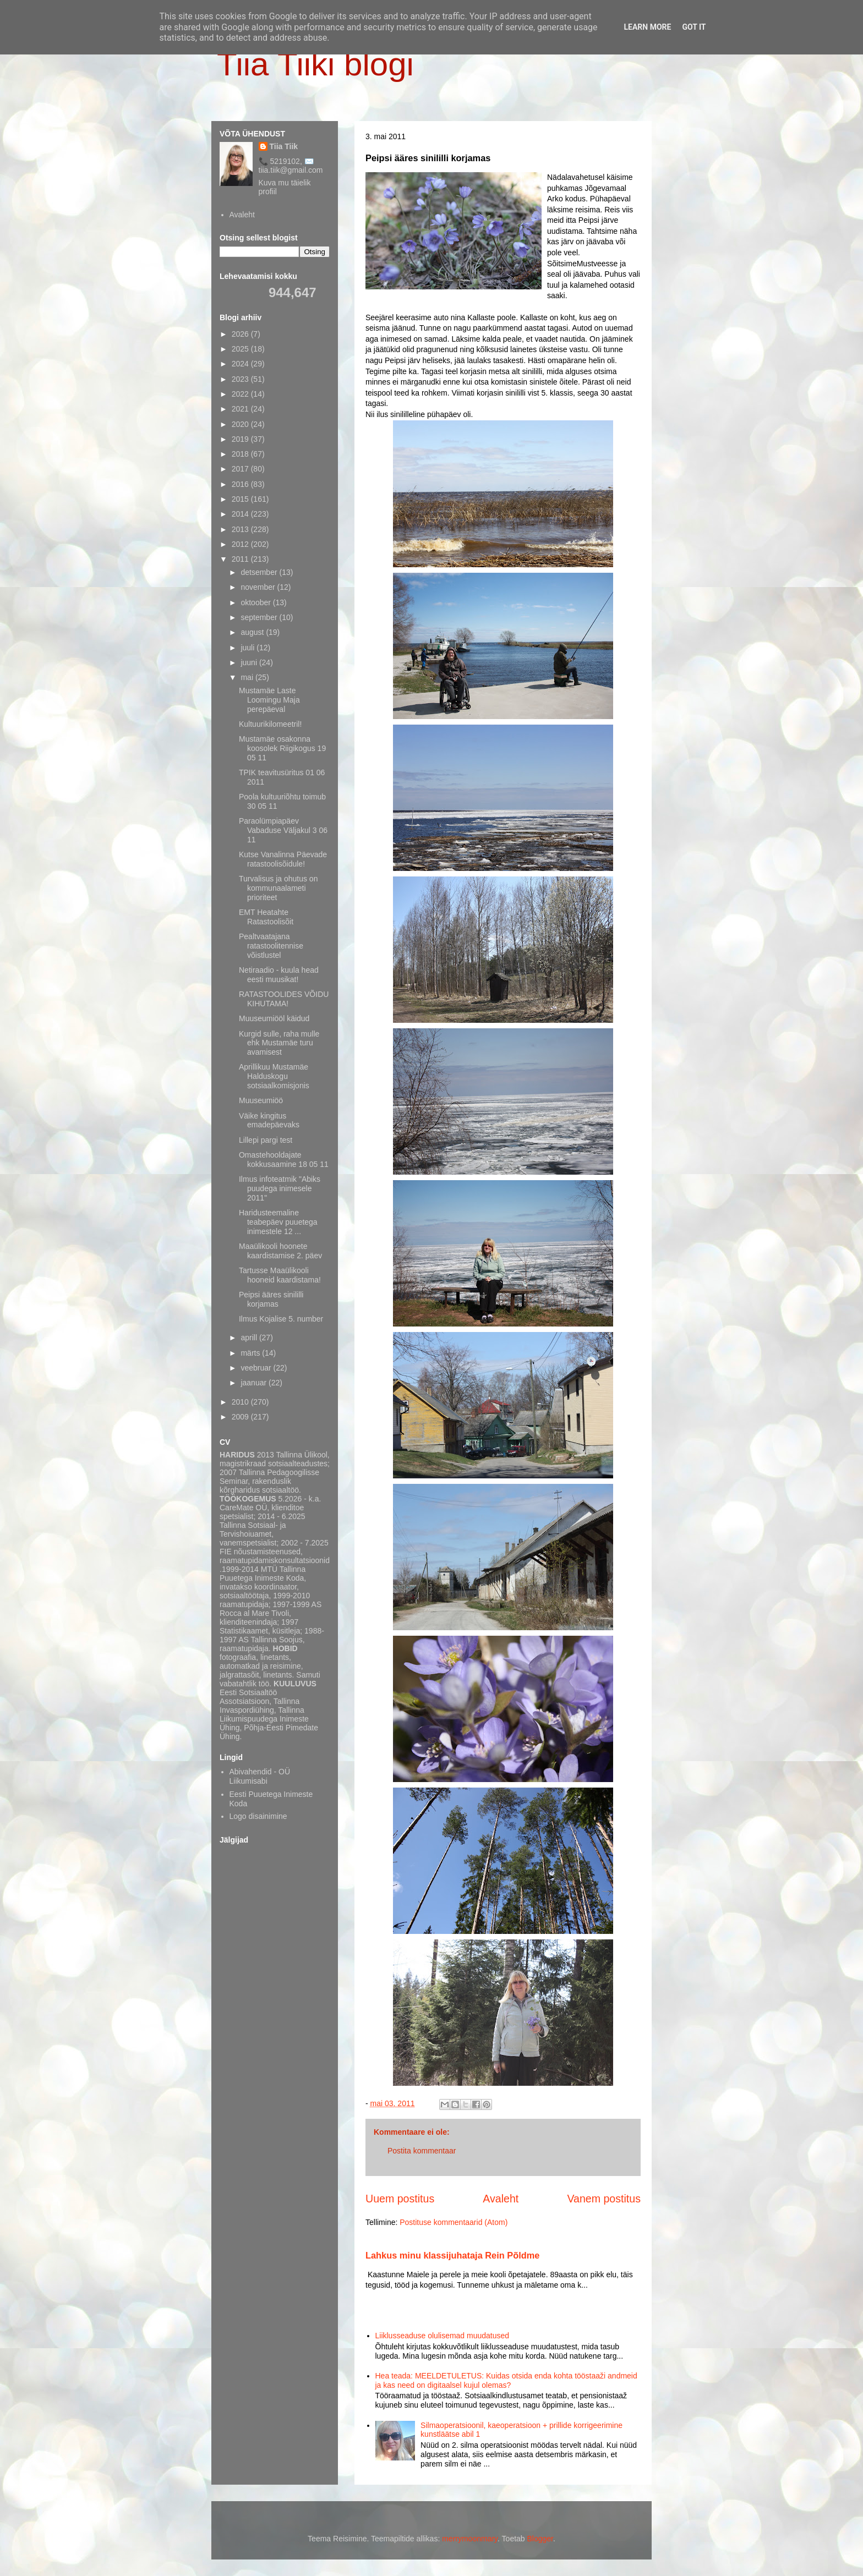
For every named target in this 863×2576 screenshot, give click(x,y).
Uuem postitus (399, 2199)
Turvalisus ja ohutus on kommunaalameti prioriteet (278, 888)
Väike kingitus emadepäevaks (269, 1120)
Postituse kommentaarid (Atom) (453, 2222)
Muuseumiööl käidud (274, 1018)
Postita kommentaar (421, 2150)
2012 (241, 544)
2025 (241, 348)
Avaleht (500, 2199)
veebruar (257, 1367)
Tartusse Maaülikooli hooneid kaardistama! (280, 1275)
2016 (241, 484)
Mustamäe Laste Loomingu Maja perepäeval (269, 700)
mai (248, 677)
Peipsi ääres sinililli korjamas (271, 1299)
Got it (694, 27)
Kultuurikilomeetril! (270, 724)
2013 (241, 529)
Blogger (540, 2538)
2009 (241, 1416)
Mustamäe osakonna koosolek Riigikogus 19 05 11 (282, 748)
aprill (250, 1337)
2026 (241, 334)
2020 (241, 424)
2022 (241, 394)
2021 (241, 408)
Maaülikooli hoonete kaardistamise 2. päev (280, 1251)
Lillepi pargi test (265, 1140)
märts (251, 1353)
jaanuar (255, 1382)
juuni (250, 662)
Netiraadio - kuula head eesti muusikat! (279, 975)
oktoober (256, 602)
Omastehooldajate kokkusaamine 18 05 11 (284, 1159)
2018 (241, 454)
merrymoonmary (470, 2538)
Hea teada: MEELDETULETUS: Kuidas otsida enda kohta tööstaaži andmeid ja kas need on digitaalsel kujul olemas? (506, 2380)
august (253, 632)
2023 (241, 379)
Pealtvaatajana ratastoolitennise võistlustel (271, 946)
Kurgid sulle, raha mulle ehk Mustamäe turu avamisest (279, 1043)
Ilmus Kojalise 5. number (281, 1318)
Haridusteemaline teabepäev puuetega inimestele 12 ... (278, 1222)
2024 (241, 363)
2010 (241, 1401)
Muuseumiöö (261, 1100)
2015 (241, 499)
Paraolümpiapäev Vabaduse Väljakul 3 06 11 (283, 830)
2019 (241, 439)
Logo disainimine (258, 1816)
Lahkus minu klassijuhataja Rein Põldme (452, 2255)
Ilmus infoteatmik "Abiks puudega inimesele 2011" (279, 1188)
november (259, 587)
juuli (248, 647)
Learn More (647, 27)
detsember (260, 572)
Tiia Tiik (284, 146)
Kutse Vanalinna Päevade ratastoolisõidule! (283, 859)
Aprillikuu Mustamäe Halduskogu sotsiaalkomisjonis (274, 1076)
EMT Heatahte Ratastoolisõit (266, 917)
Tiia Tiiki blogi (315, 64)
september (260, 617)
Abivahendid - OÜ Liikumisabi (260, 1776)
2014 (241, 513)
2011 (241, 559)
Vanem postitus (604, 2199)
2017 (241, 468)
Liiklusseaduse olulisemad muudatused (442, 2335)
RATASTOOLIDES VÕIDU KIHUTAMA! (284, 999)
